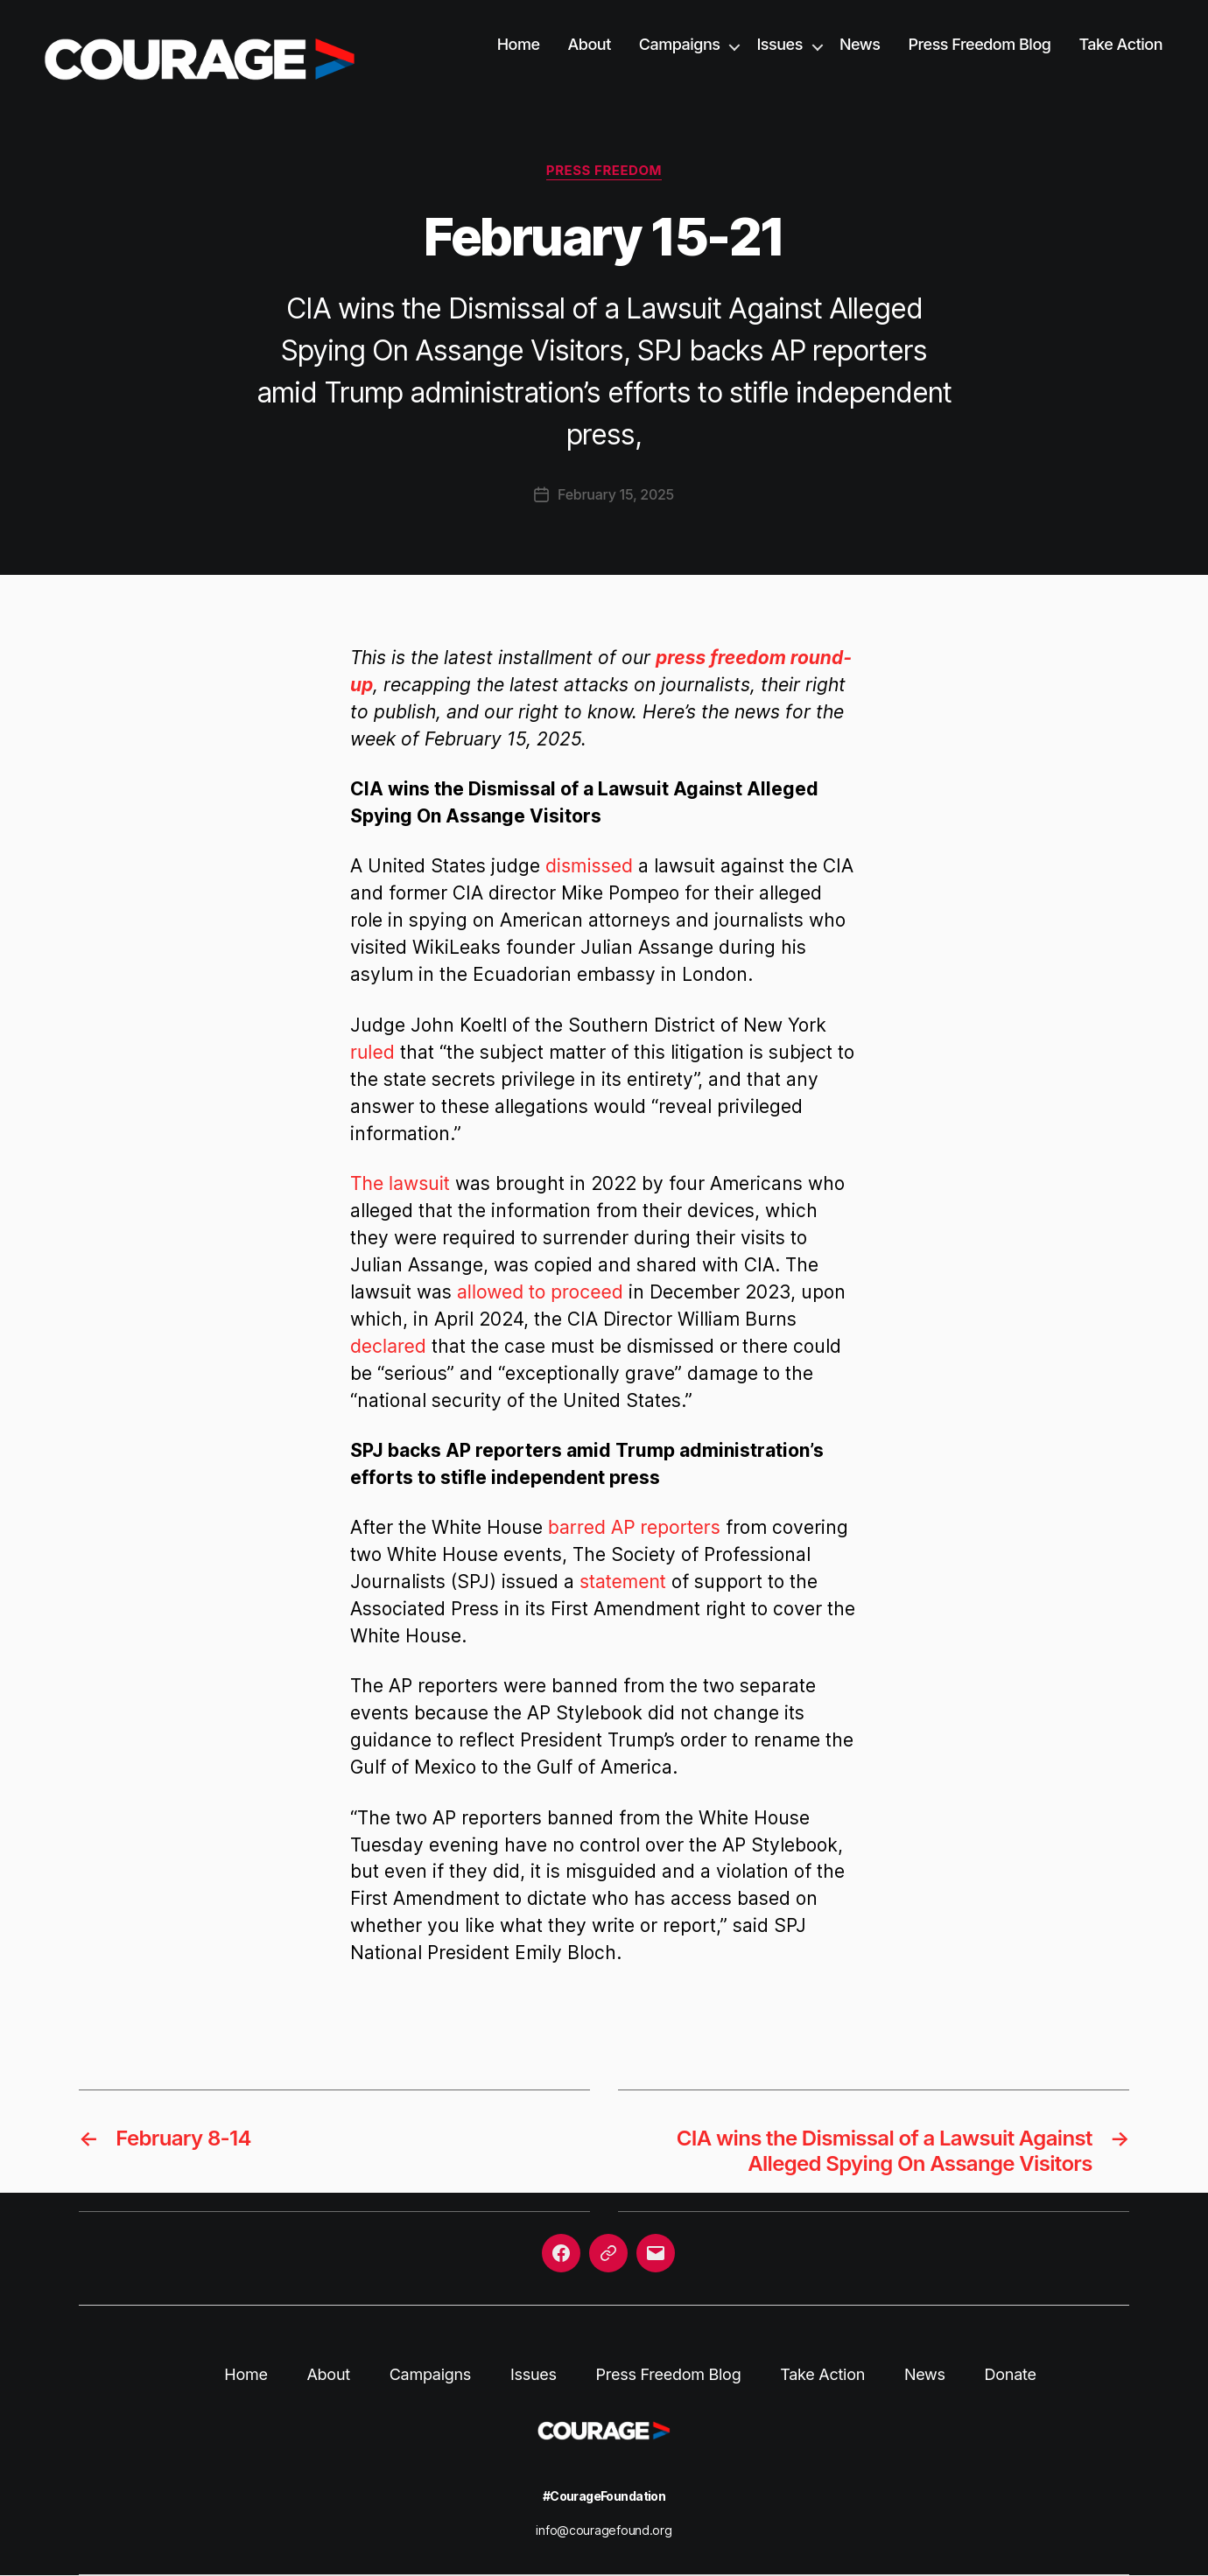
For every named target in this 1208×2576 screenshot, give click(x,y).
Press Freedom (604, 170)
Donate (1010, 2374)
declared (388, 1346)
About (589, 44)
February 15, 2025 (616, 494)
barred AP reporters (634, 1527)
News (860, 44)
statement (622, 1581)
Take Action (1120, 44)
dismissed (589, 866)
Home (518, 44)
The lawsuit (400, 1183)
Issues (779, 44)
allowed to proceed (540, 1292)
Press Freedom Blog (979, 44)
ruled (372, 1052)
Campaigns (679, 44)
